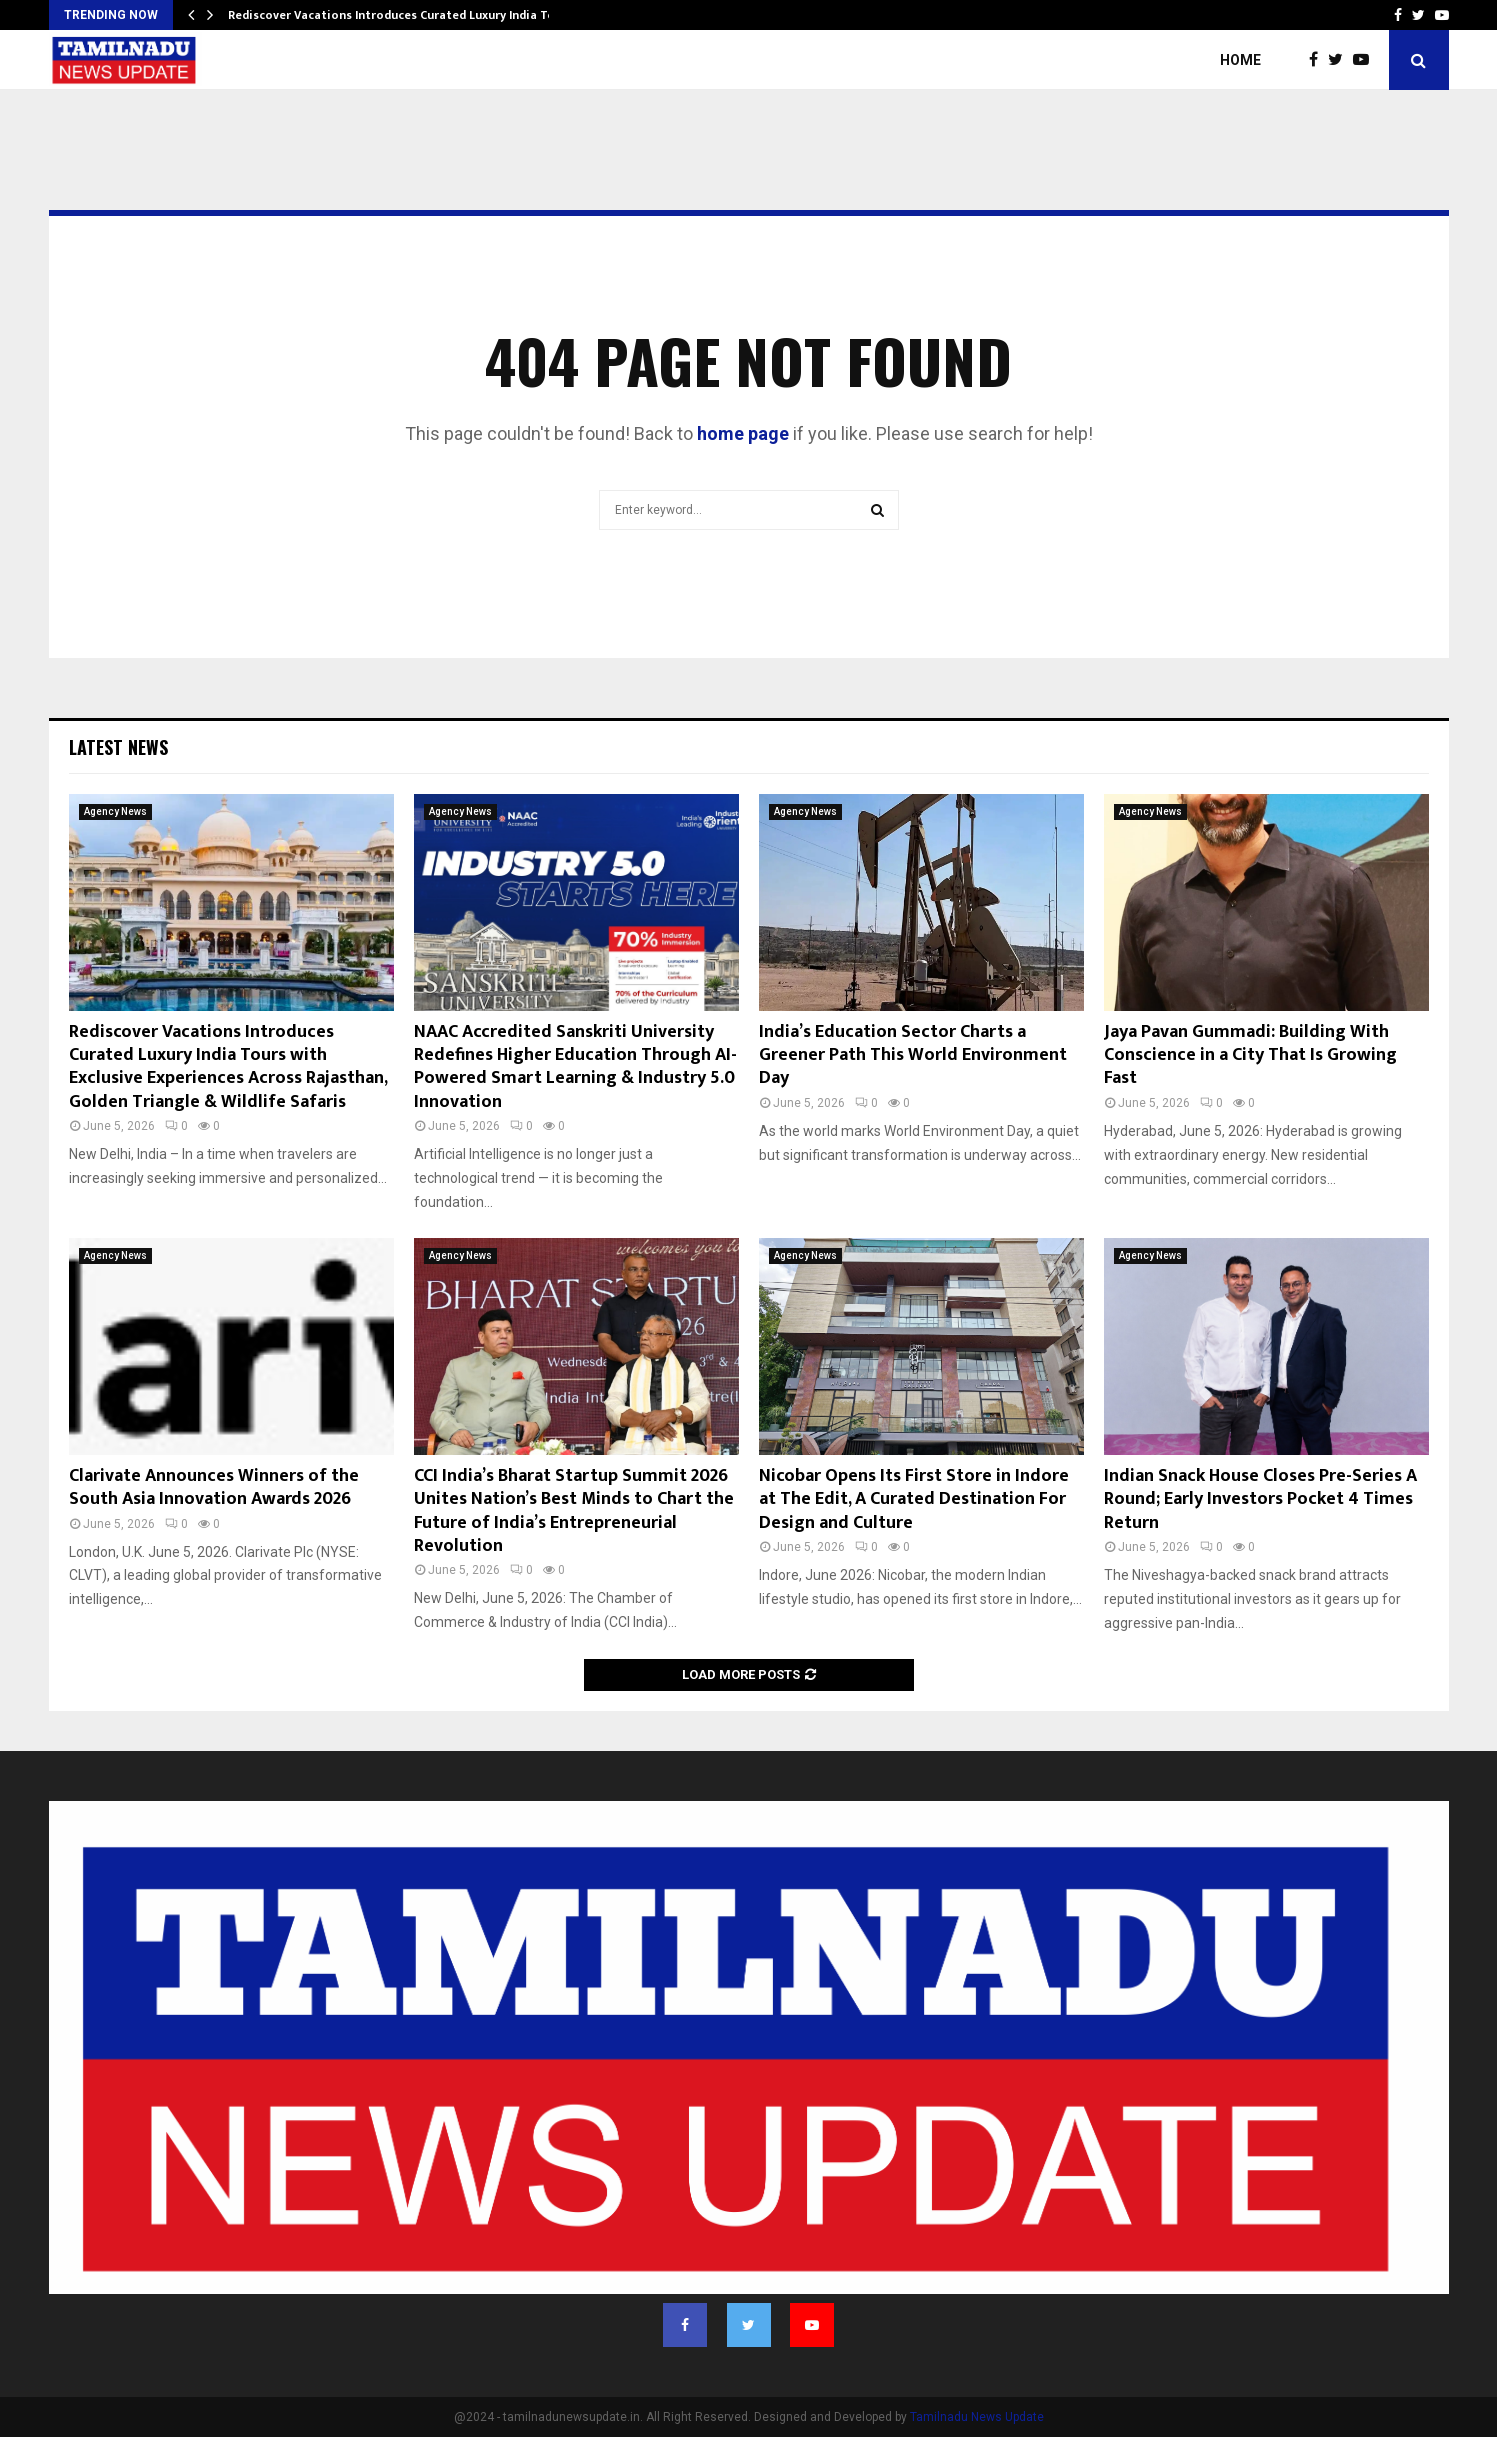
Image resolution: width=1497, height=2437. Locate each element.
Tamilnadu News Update (977, 2417)
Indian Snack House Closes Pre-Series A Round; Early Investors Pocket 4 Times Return (1260, 1499)
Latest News (118, 747)
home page (743, 433)
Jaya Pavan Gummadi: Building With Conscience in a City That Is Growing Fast (1250, 1055)
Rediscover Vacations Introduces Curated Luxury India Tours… (405, 15)
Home (1240, 60)
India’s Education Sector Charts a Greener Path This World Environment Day (913, 1055)
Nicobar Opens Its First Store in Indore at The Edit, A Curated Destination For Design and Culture (914, 1499)
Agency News (115, 811)
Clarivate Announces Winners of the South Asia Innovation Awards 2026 (214, 1487)
